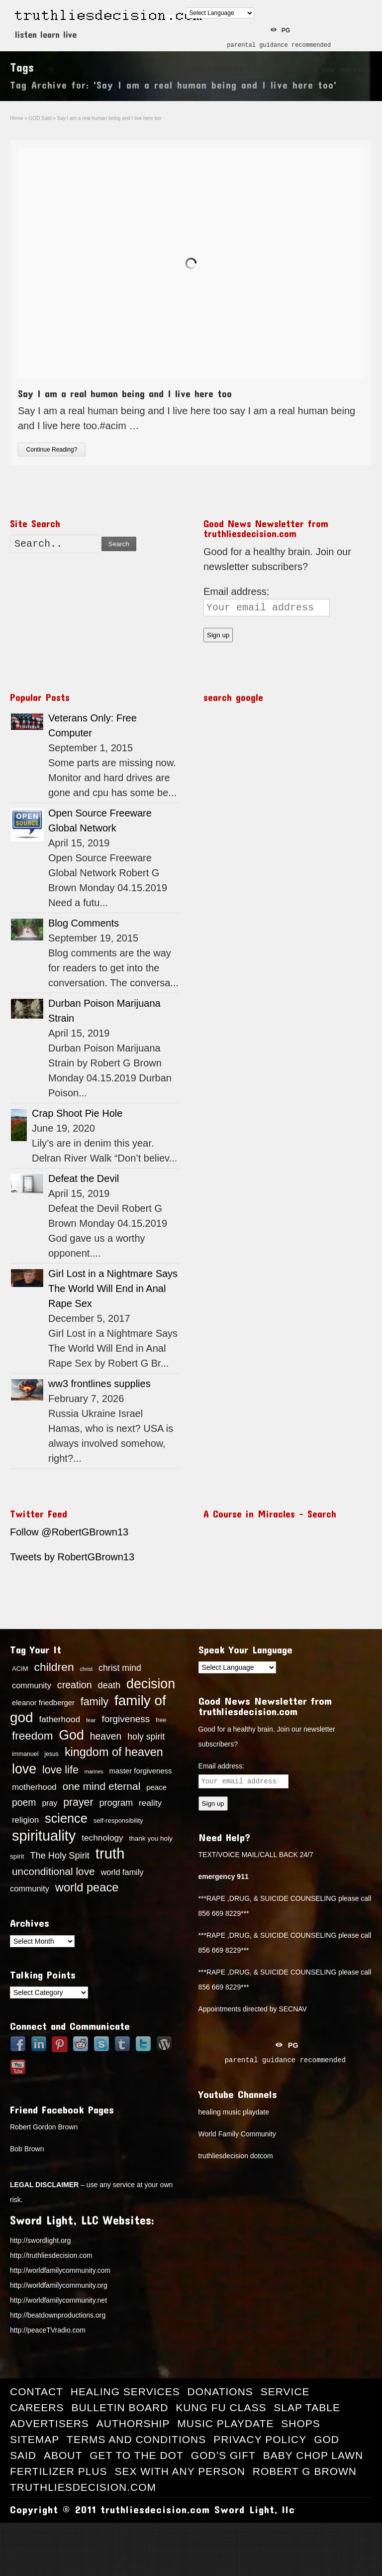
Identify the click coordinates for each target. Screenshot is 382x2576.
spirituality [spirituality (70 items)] (44, 1836)
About (63, 2455)
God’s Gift (223, 2455)
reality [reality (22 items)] (150, 1803)
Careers (37, 2407)
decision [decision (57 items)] (150, 1683)
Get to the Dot (137, 2455)
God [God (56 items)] (71, 1735)
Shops (300, 2423)
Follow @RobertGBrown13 (69, 1531)
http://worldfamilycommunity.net (58, 2300)
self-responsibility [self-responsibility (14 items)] (118, 1820)
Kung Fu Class (221, 2407)
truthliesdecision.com (83, 2487)
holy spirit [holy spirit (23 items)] (146, 1737)
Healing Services (125, 2391)
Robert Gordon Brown (44, 2127)
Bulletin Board (119, 2407)
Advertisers (49, 2423)
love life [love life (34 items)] (60, 1770)
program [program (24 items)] (116, 1803)
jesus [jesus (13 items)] (51, 1754)
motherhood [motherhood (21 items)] (34, 1787)
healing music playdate (233, 2112)
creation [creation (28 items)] (74, 1684)
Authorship (133, 2423)
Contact (36, 2391)
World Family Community (237, 2134)
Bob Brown (27, 2149)
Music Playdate (225, 2423)
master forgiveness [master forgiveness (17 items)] (140, 1771)
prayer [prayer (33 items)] (78, 1802)
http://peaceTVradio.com (48, 2330)
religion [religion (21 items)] (25, 1820)
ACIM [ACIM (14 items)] (20, 1668)
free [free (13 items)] (161, 1720)
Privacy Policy (259, 2439)
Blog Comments (83, 923)
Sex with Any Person (179, 2471)
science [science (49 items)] (66, 1818)
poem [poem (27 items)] (24, 1802)
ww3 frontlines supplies (99, 1383)
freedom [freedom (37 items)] (32, 1736)
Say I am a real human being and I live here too (125, 393)
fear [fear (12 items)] (91, 1720)
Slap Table (307, 2407)
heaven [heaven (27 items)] (106, 1736)
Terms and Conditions (136, 2439)
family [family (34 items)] (94, 1702)
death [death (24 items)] (109, 1685)
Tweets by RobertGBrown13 (72, 1556)
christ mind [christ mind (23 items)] (119, 1668)
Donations (220, 2391)
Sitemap (34, 2439)
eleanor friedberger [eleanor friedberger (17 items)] (43, 1703)
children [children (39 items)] (54, 1666)
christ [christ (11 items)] (86, 1669)
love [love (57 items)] (24, 1768)
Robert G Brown (305, 2471)
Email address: (236, 591)
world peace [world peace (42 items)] (87, 1887)
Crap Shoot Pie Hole (77, 1113)
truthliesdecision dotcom (235, 2156)
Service (285, 2391)
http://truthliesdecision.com (51, 2255)
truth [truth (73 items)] (110, 1853)
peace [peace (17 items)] (156, 1787)
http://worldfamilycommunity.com (60, 2270)
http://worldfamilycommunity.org (58, 2285)
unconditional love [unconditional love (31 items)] (53, 1871)
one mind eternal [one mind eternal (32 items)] (102, 1786)
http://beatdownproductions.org (57, 2315)
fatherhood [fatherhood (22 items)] (59, 1719)
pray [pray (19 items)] (49, 1803)
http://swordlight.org (40, 2240)
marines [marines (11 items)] (94, 1771)
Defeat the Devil (83, 1178)
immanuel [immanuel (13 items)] (25, 1754)
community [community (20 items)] (31, 1685)
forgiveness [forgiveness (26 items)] (125, 1719)
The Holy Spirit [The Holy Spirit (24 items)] (59, 1856)
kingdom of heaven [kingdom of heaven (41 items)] (114, 1752)
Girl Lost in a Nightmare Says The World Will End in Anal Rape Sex (113, 1288)
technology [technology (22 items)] (102, 1838)
